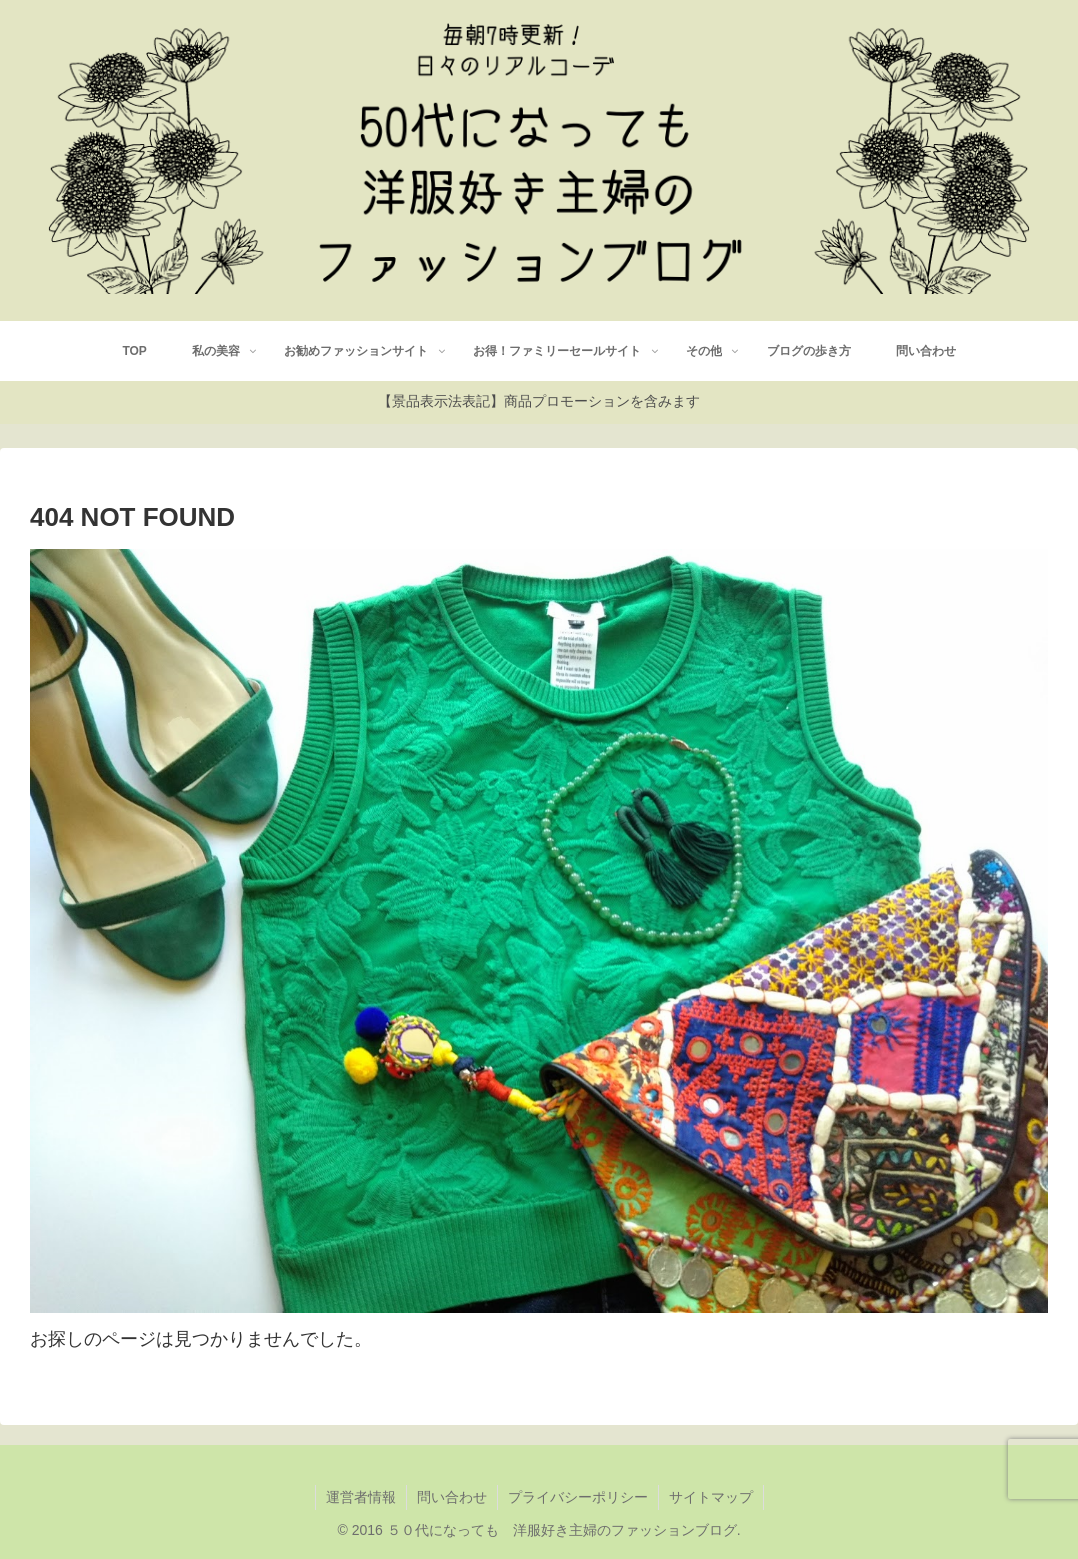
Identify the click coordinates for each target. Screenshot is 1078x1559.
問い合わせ (452, 1497)
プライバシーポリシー (578, 1497)
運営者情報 (361, 1497)
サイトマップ (711, 1497)
